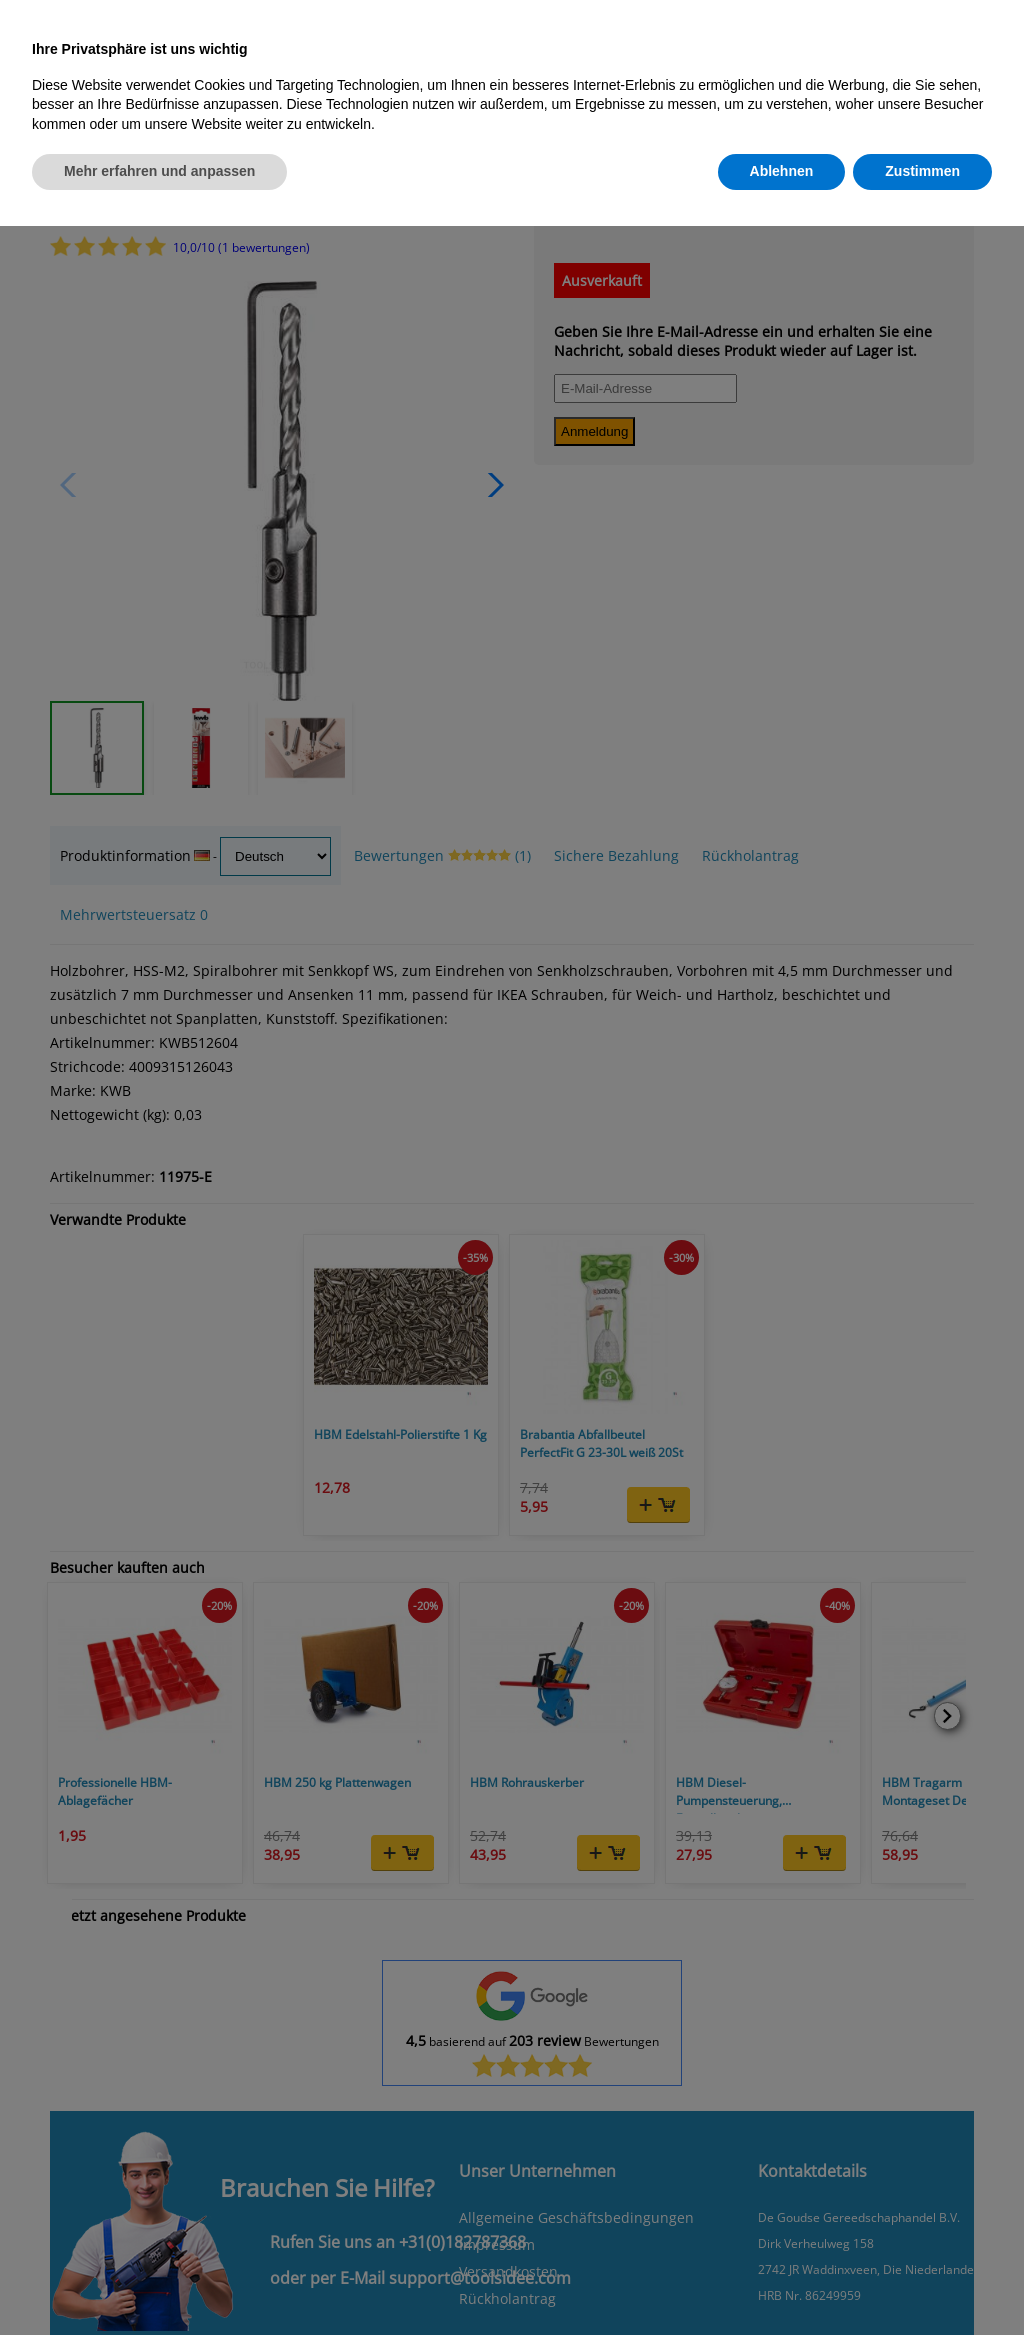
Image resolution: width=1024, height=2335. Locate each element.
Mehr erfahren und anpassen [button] (159, 171)
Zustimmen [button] (922, 171)
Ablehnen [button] (782, 171)
